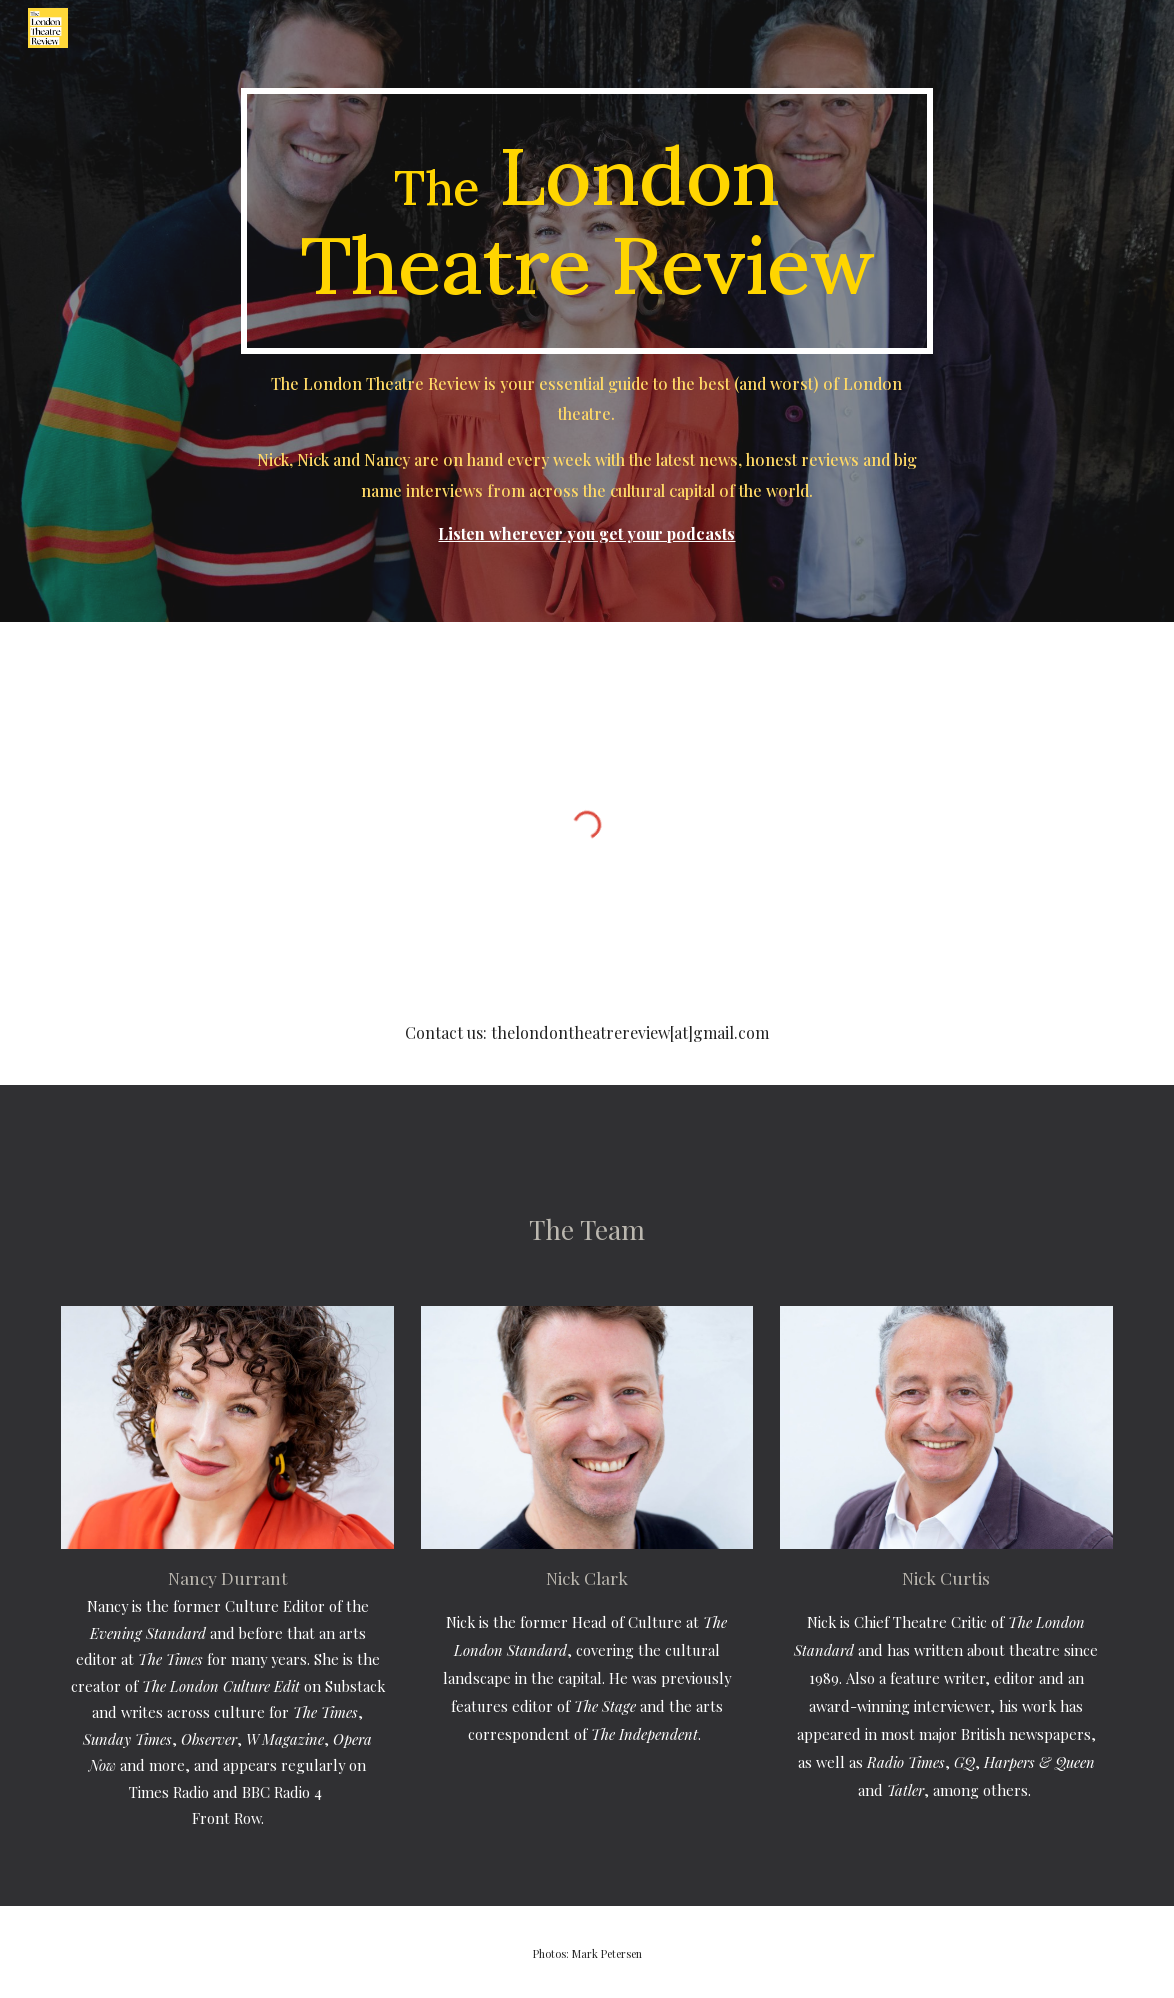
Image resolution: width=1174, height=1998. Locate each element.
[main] (587, 221)
